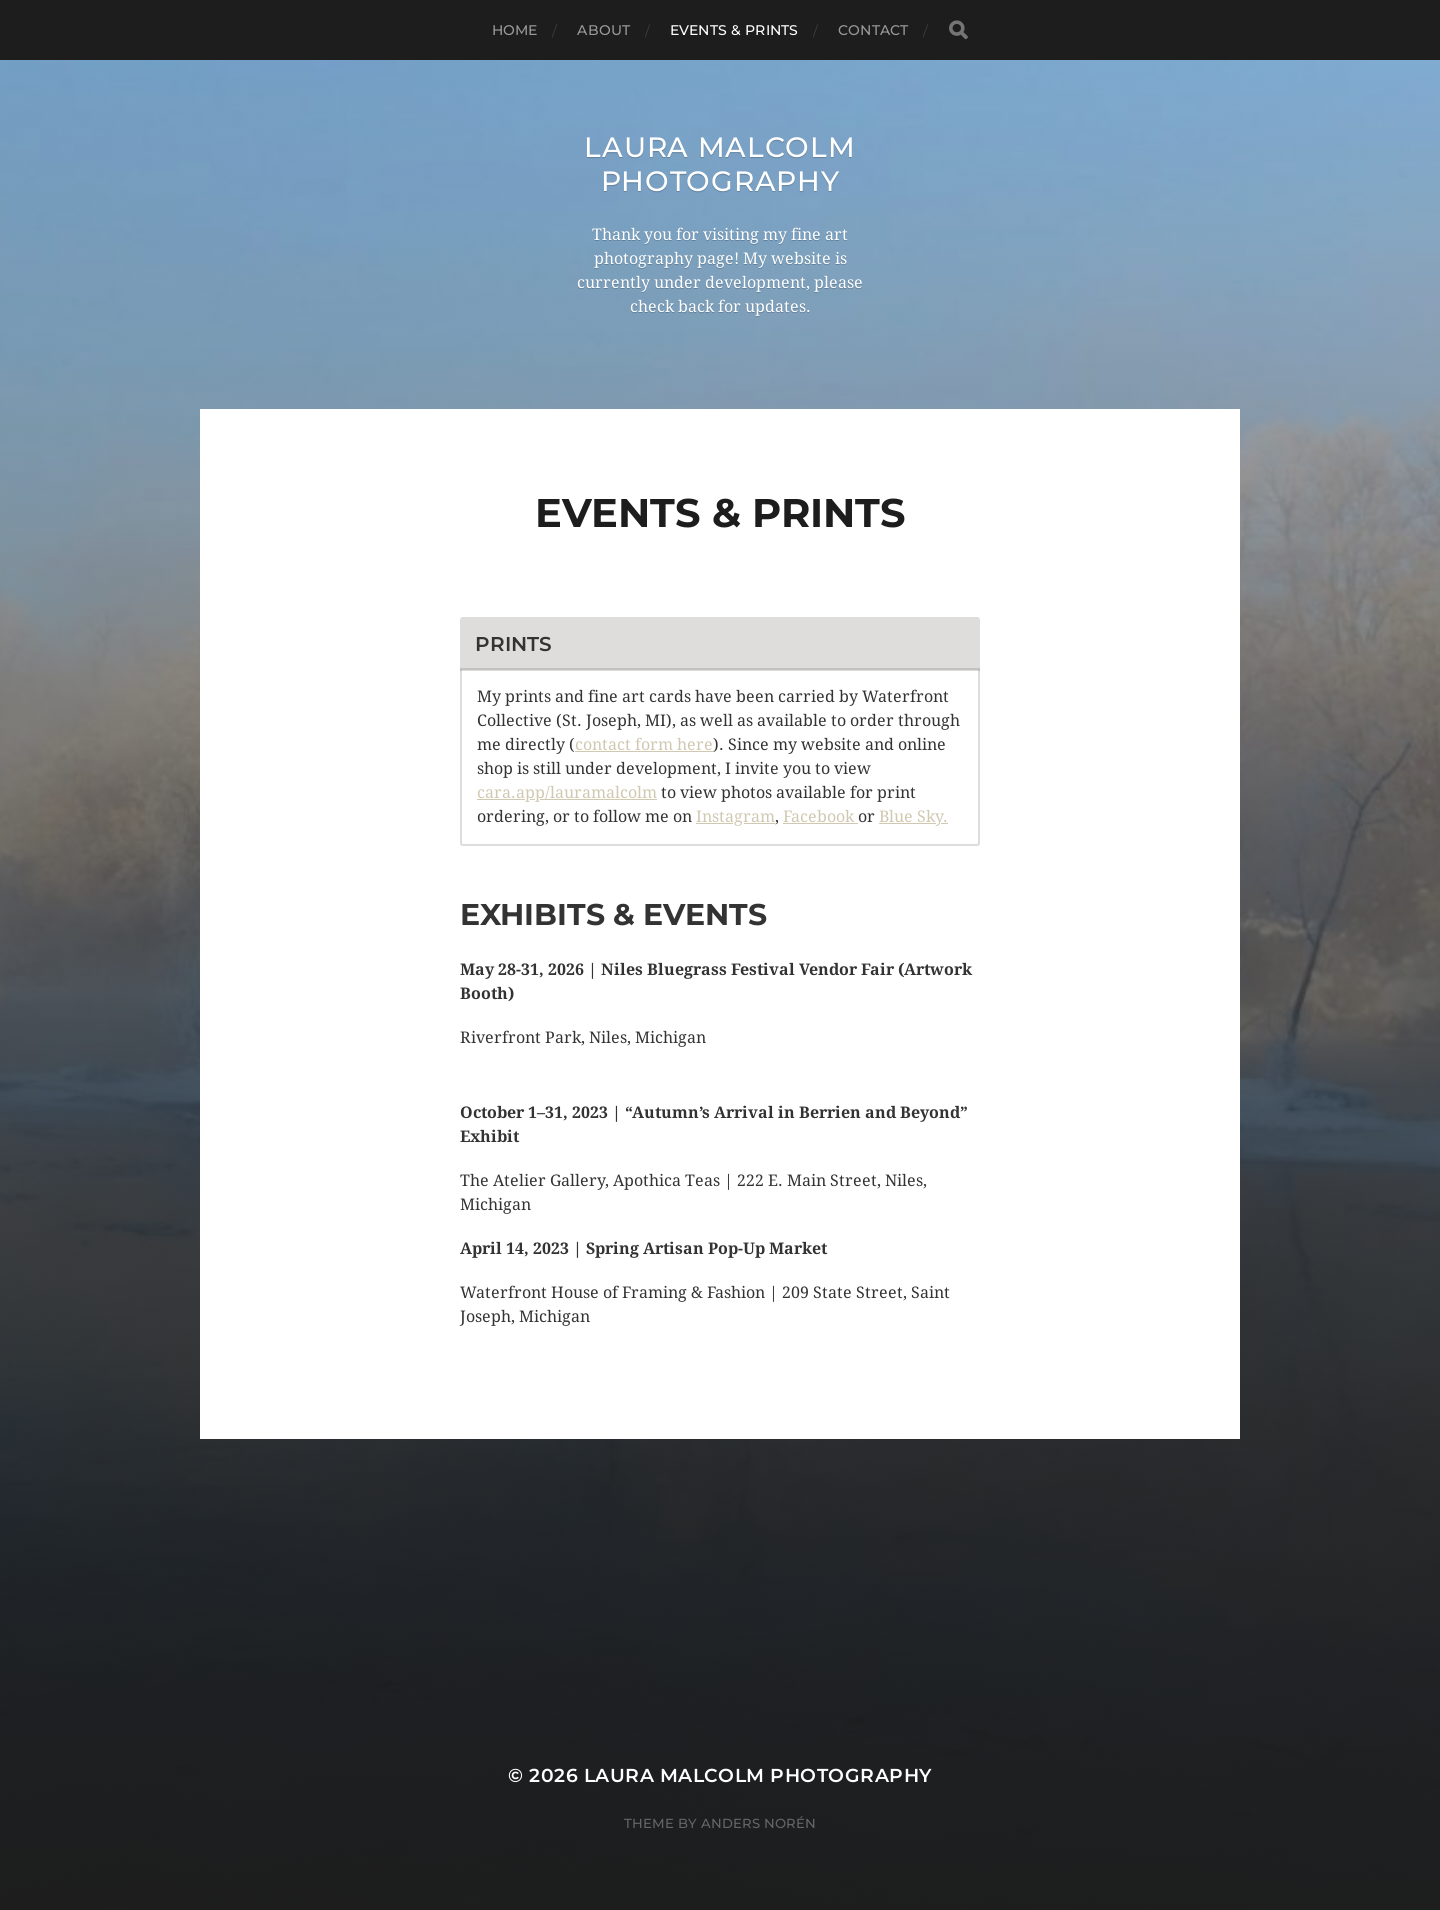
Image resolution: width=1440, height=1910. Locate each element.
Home (515, 30)
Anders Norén (758, 1823)
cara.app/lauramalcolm (567, 792)
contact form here (644, 744)
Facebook (820, 816)
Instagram (735, 816)
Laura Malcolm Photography (719, 164)
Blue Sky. (913, 816)
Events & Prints (734, 30)
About (603, 30)
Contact (873, 30)
